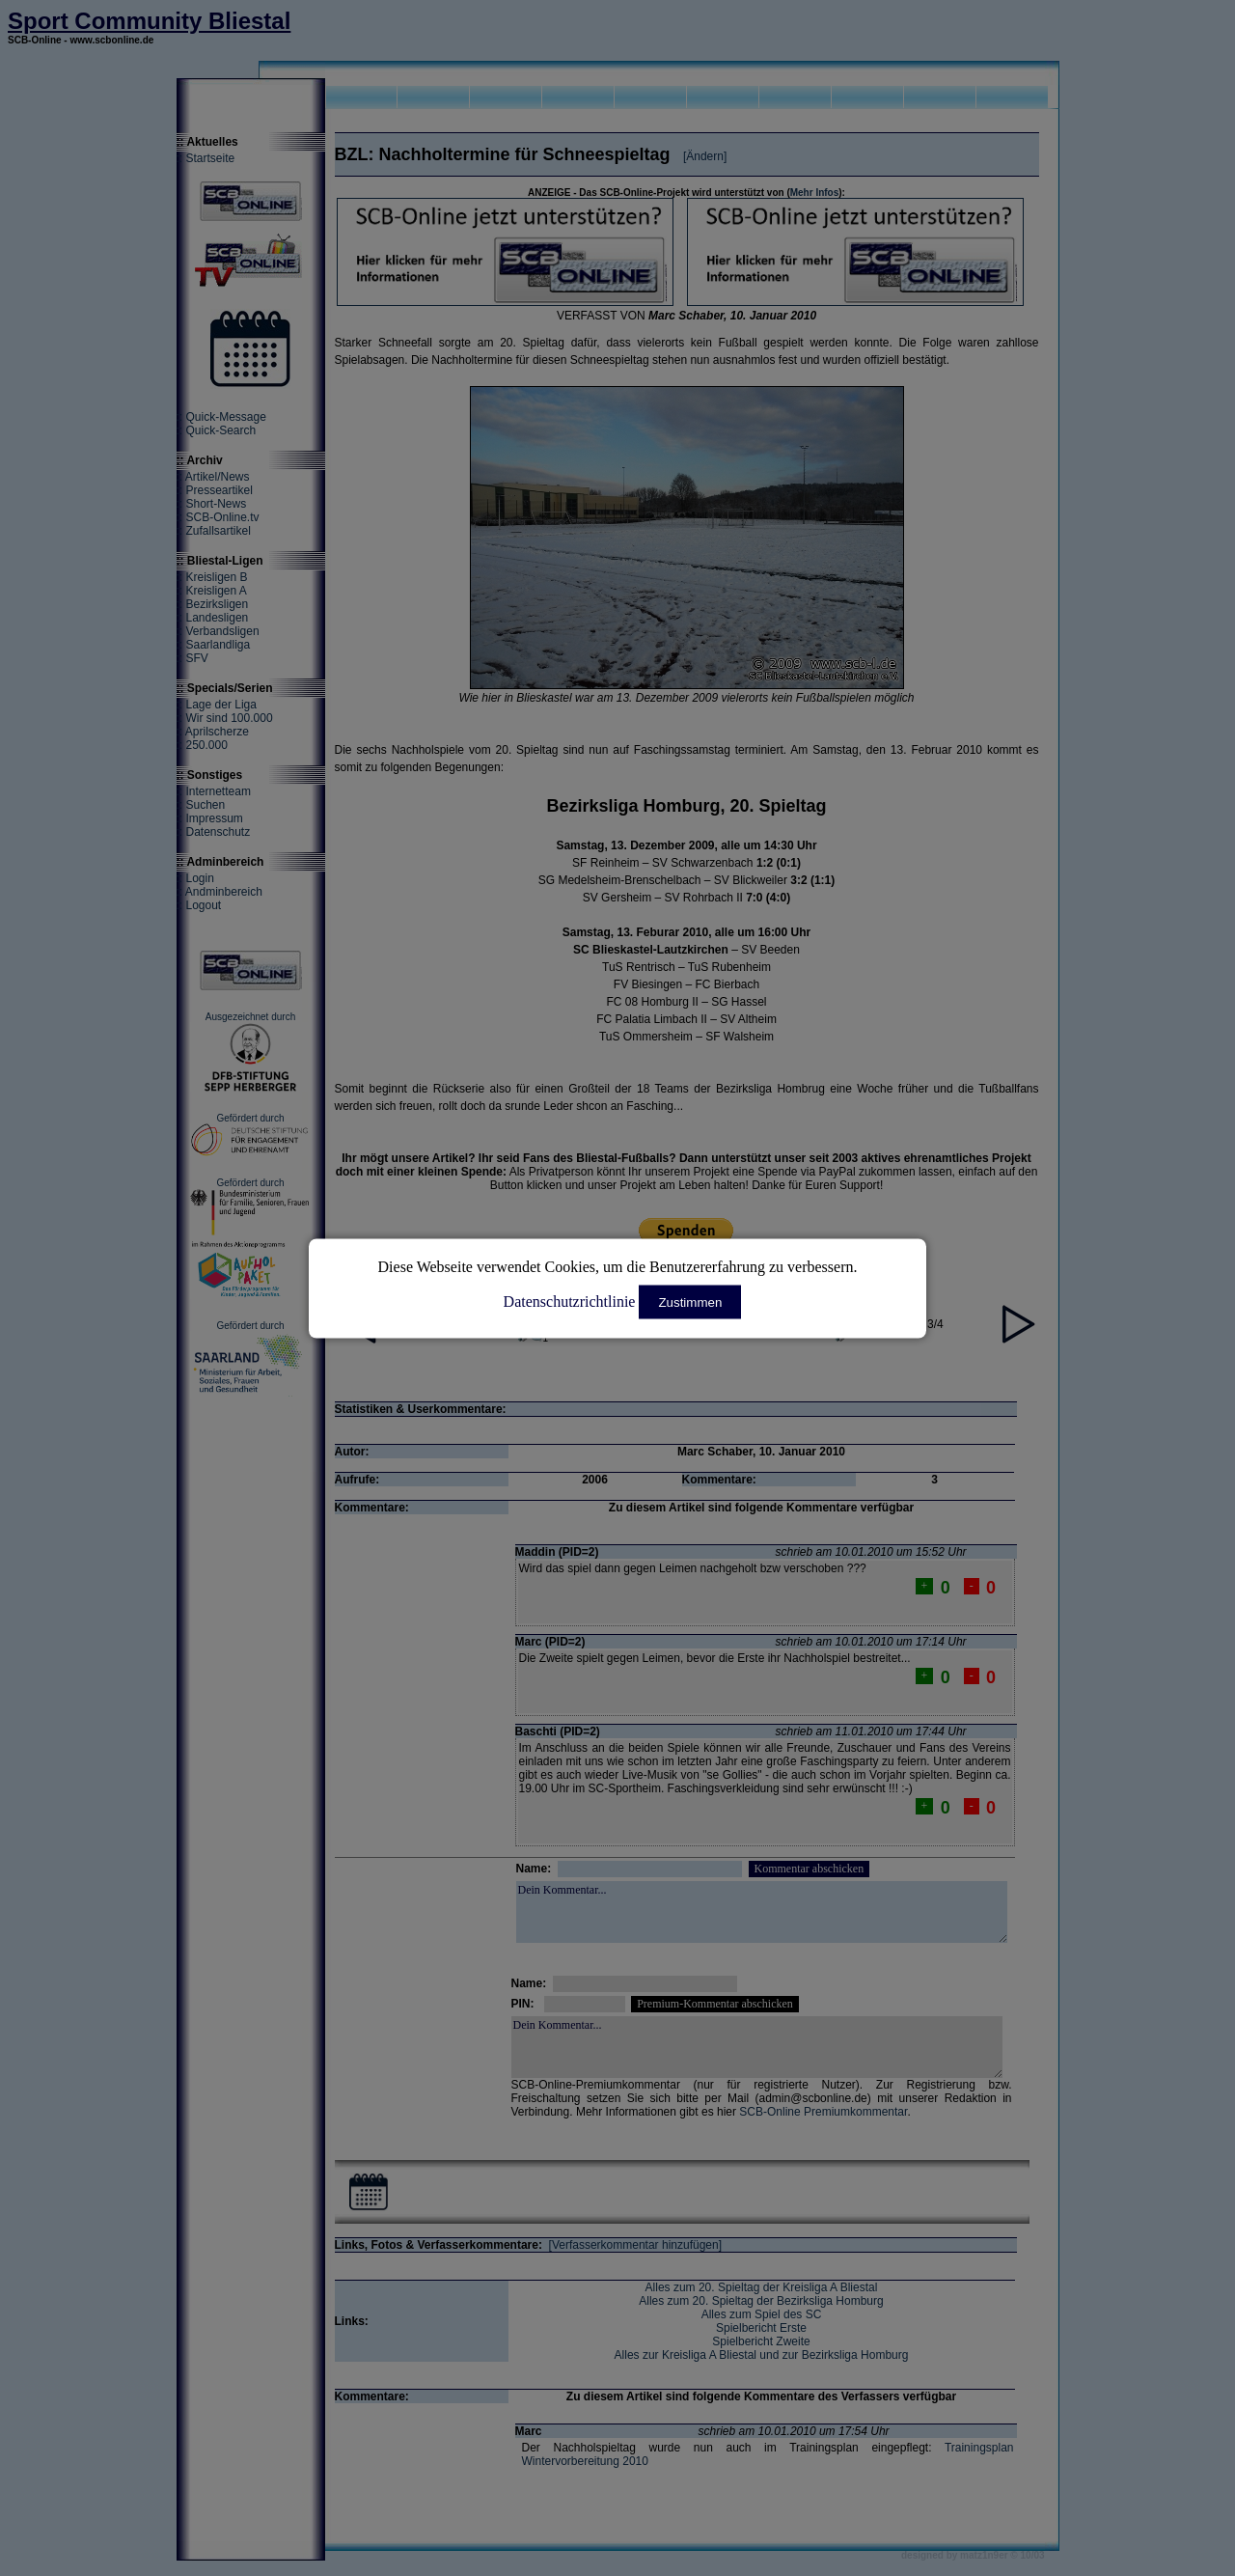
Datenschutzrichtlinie (570, 1300)
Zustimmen (690, 1301)
